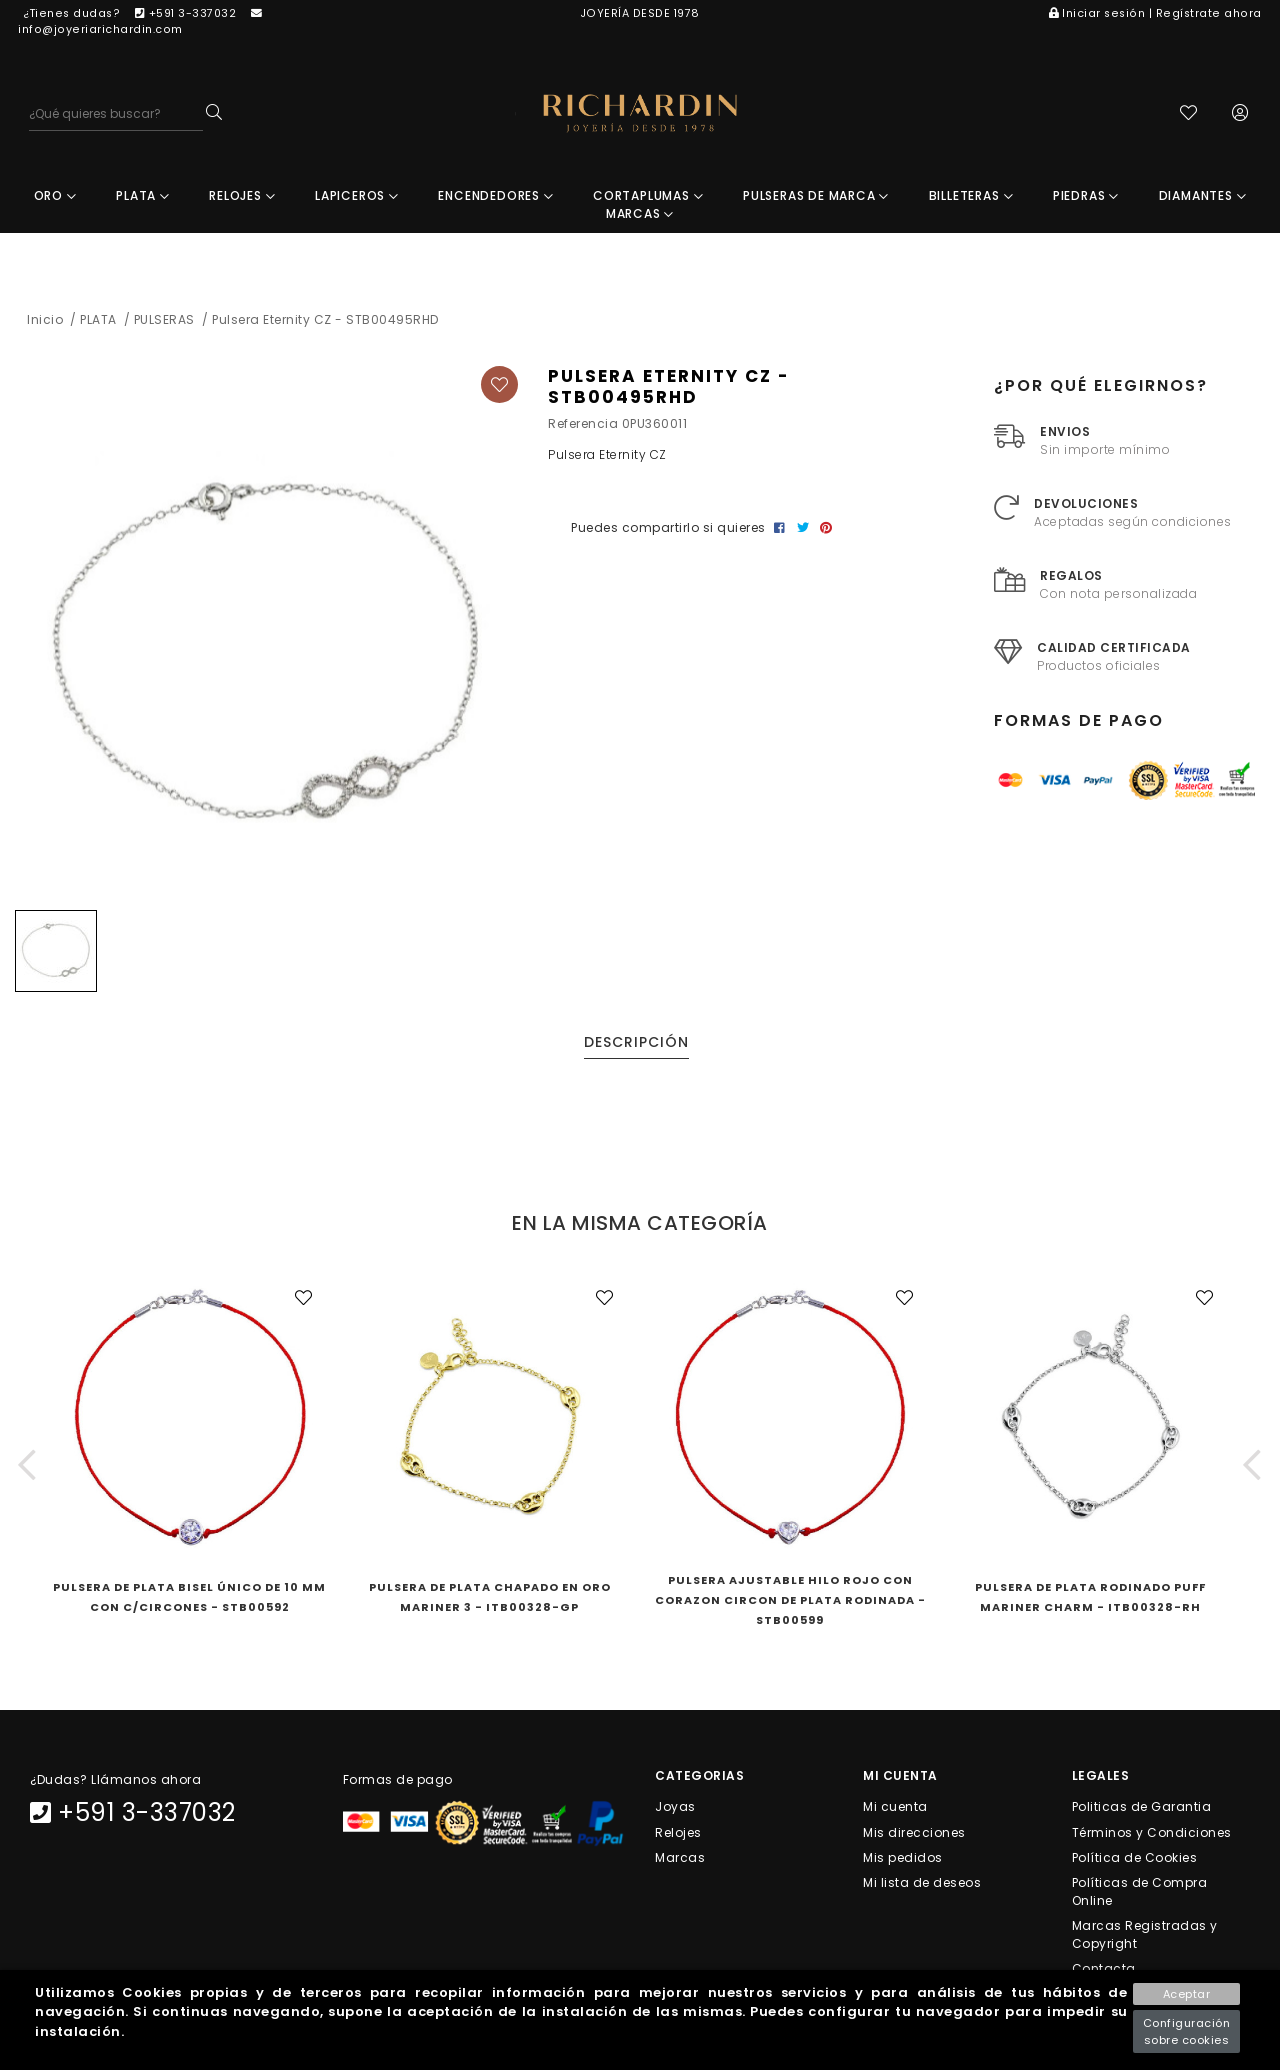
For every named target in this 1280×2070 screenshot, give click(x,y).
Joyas (675, 1806)
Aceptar (1187, 1994)
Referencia (583, 423)
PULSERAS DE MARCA (816, 195)
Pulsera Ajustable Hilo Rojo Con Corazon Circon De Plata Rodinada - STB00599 (790, 1600)
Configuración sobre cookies (1187, 2031)
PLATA (143, 195)
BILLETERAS (971, 195)
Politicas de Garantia (1142, 1806)
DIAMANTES (1203, 195)
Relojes (678, 1831)
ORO (55, 195)
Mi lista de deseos (922, 1882)
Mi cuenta (895, 1806)
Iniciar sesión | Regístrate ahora (1155, 13)
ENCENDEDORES (495, 195)
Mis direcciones (914, 1831)
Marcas (680, 1856)
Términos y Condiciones (1152, 1831)
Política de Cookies (1135, 1856)
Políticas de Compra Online (1140, 1891)
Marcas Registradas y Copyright (1145, 1934)
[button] (27, 1464)
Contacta (1104, 1968)
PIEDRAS (1086, 195)
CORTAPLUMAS (648, 195)
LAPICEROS (357, 195)
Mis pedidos (903, 1856)
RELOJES (242, 195)
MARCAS (640, 213)
